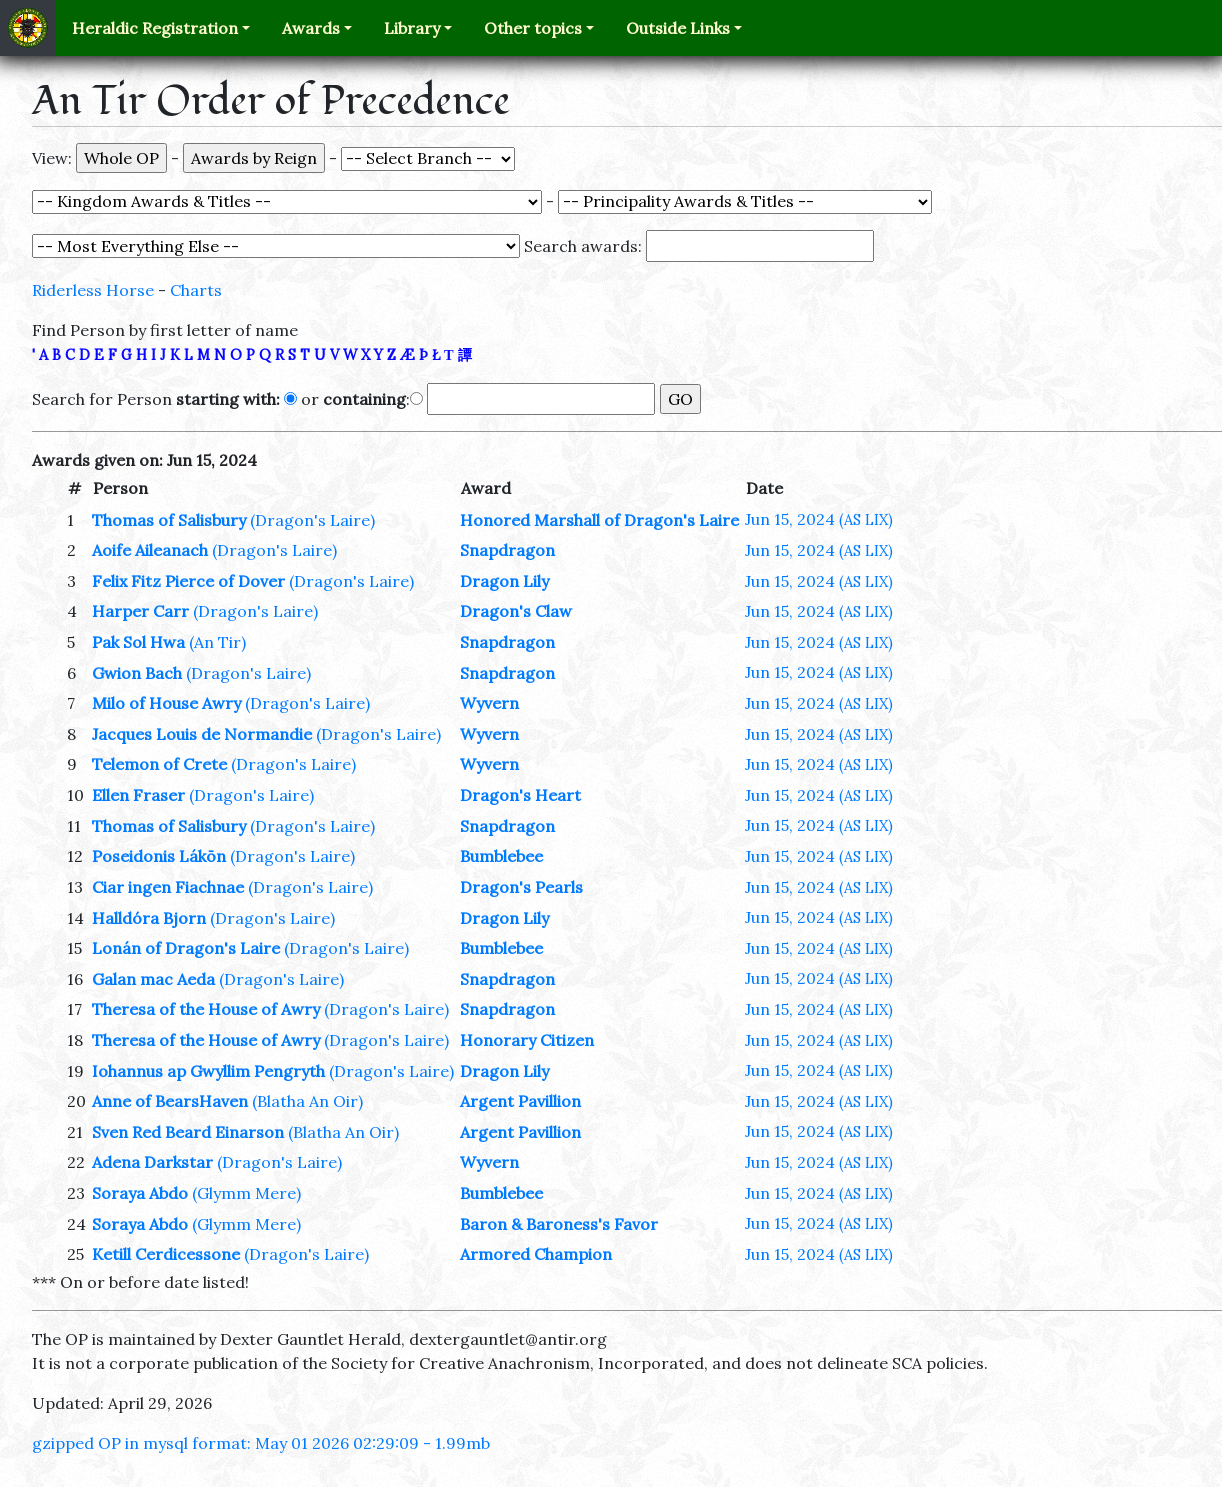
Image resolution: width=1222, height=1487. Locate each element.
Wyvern (489, 703)
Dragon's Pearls (521, 887)
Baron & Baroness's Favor (559, 1224)
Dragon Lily (504, 581)
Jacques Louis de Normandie (202, 734)
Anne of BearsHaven (170, 1101)
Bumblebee (501, 856)
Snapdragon (507, 550)
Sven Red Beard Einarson (188, 1132)
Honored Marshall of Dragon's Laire (599, 520)
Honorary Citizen (527, 1040)
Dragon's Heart (520, 795)
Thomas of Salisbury (169, 520)
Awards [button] (311, 28)
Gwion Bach (137, 673)
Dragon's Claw (516, 611)
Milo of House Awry (166, 703)
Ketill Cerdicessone (166, 1254)
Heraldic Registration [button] (155, 28)
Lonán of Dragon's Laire (186, 948)
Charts (196, 290)
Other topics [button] (533, 28)
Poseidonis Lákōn (159, 856)
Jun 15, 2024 (819, 519)
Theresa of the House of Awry (206, 1009)
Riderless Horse (93, 290)
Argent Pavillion (520, 1101)
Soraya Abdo (140, 1193)
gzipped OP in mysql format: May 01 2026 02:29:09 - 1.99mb (261, 1443)
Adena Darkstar (152, 1162)
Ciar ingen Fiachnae (168, 887)
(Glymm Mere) (246, 1193)
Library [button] (412, 28)
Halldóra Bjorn (149, 918)
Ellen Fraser (138, 795)
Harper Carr (140, 611)
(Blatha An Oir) (307, 1101)
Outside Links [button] (678, 28)
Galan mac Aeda (153, 979)
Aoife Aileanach (150, 550)
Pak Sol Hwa (138, 642)
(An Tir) (217, 642)
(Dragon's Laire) (312, 520)
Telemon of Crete (159, 764)
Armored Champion (536, 1254)
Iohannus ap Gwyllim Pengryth (208, 1071)
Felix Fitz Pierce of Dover (188, 581)
